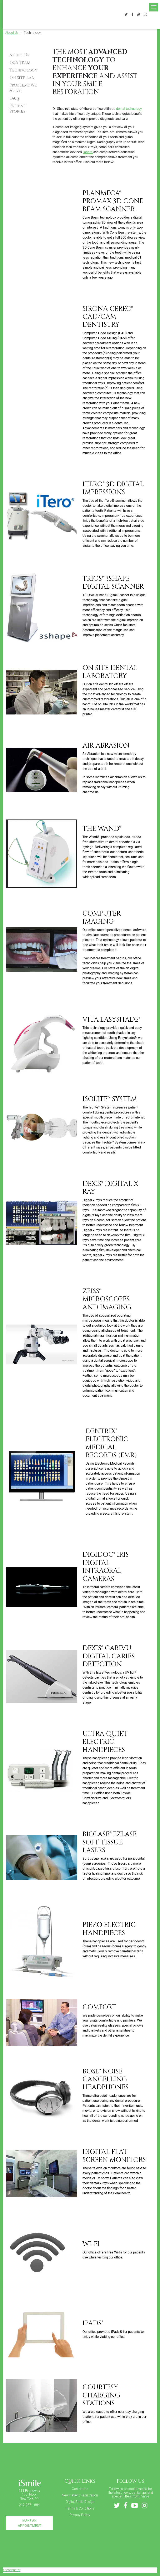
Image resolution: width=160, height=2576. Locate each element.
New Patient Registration (80, 2495)
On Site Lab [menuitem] (21, 77)
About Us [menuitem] (19, 55)
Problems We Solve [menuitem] (23, 88)
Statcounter (11, 2570)
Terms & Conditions (80, 2508)
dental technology (129, 109)
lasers (88, 152)
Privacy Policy (80, 2515)
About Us (12, 33)
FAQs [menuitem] (14, 98)
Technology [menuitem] (23, 70)
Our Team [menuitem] (19, 62)
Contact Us (80, 2489)
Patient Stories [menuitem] (17, 108)
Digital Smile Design (80, 2502)
